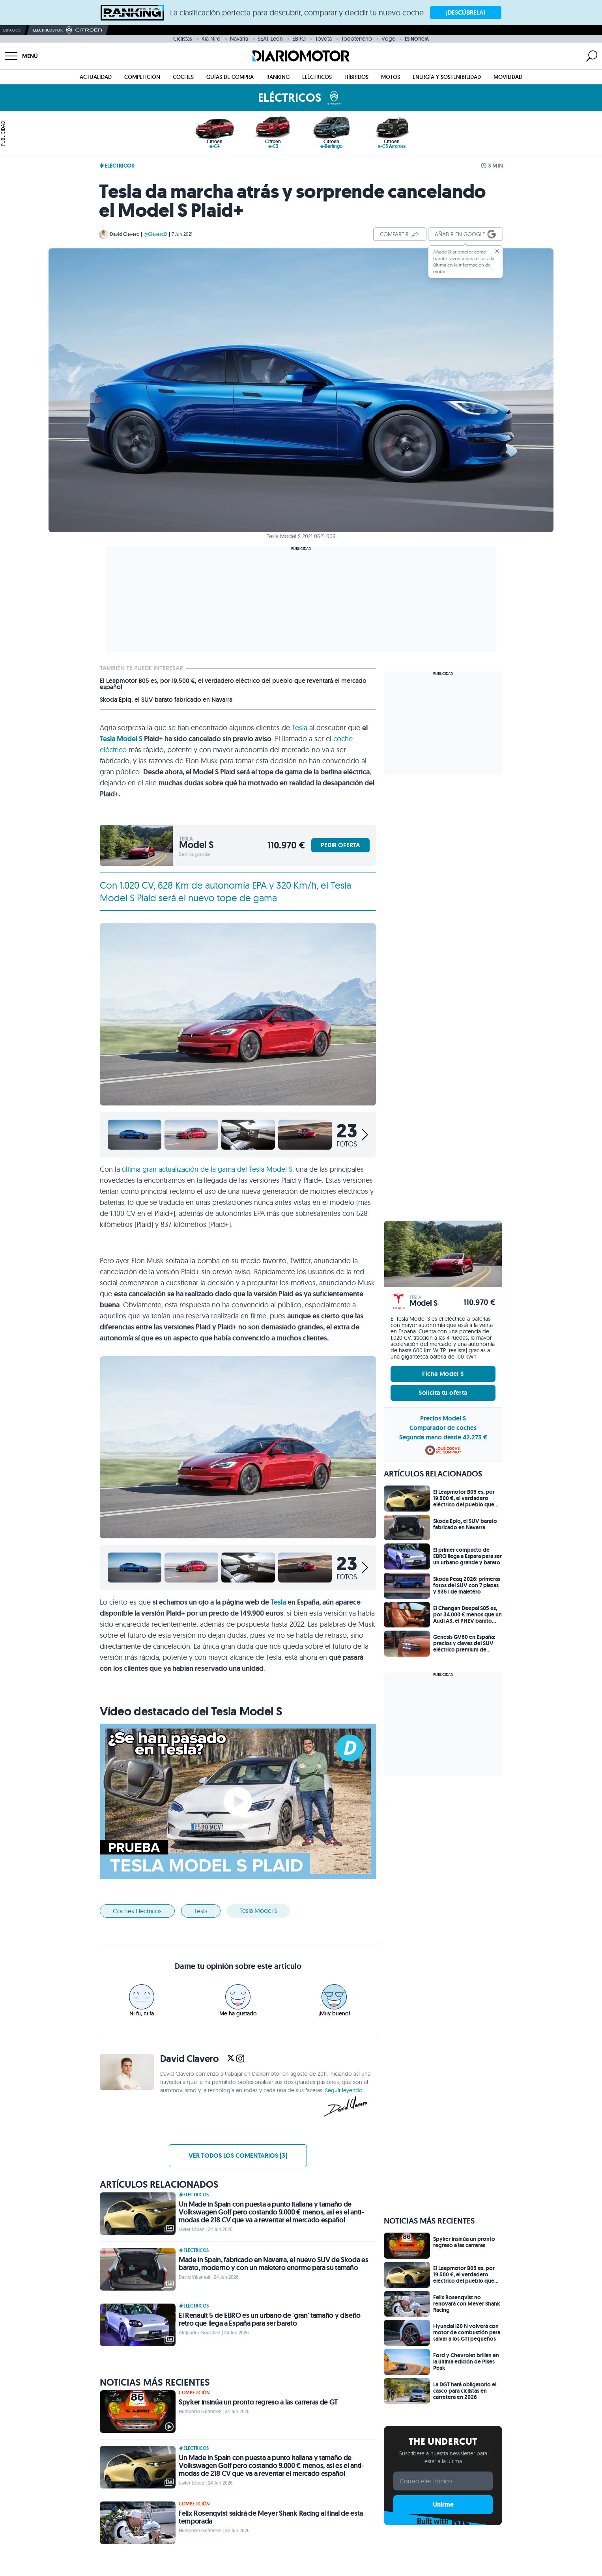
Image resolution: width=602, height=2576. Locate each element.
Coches (183, 76)
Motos (390, 76)
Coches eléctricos (137, 1911)
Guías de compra (230, 76)
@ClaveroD (155, 234)
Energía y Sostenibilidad (447, 76)
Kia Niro (211, 38)
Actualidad (96, 76)
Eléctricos (317, 76)
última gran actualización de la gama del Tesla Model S (207, 1169)
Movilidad (508, 76)
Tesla (299, 727)
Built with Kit (443, 2521)
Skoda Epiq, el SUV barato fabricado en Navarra (166, 700)
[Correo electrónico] (443, 2481)
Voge (388, 38)
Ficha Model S (443, 1374)
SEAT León (270, 38)
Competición (142, 76)
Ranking (278, 76)
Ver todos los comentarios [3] (238, 2155)
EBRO (299, 38)
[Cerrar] (497, 251)
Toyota (323, 38)
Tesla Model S (121, 739)
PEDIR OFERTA (340, 845)
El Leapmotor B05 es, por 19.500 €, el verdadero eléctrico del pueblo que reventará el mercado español (233, 684)
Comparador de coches (443, 1428)
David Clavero (124, 234)
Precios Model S (443, 1418)
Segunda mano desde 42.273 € (443, 1437)
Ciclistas (182, 38)
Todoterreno (356, 38)
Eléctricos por (67, 30)
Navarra (239, 38)
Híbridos (356, 76)
